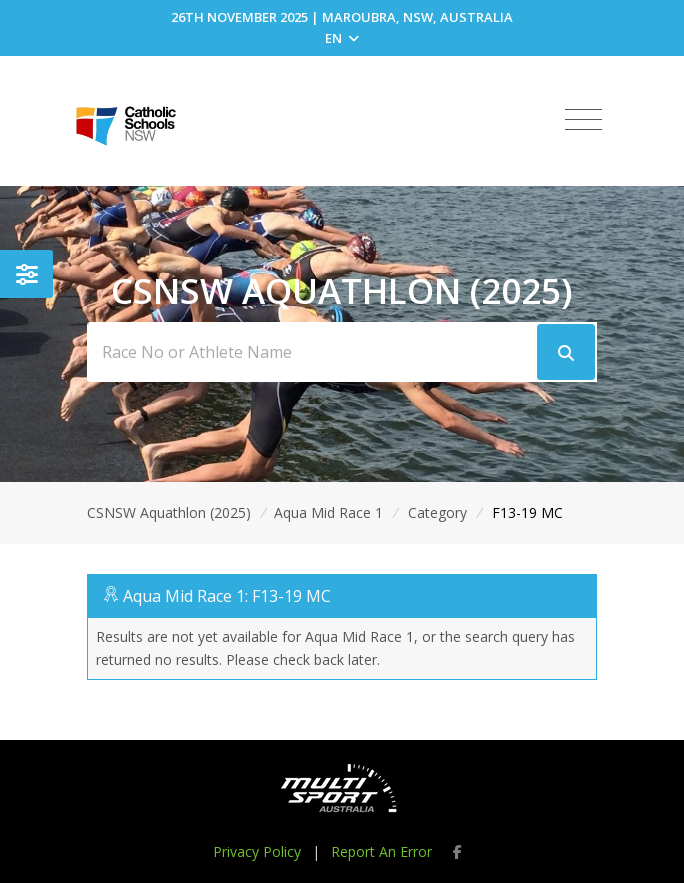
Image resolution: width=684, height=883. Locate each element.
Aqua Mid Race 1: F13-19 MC (227, 596)
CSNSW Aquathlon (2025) (169, 512)
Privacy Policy (257, 851)
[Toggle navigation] (583, 120)
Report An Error (381, 851)
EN (342, 38)
